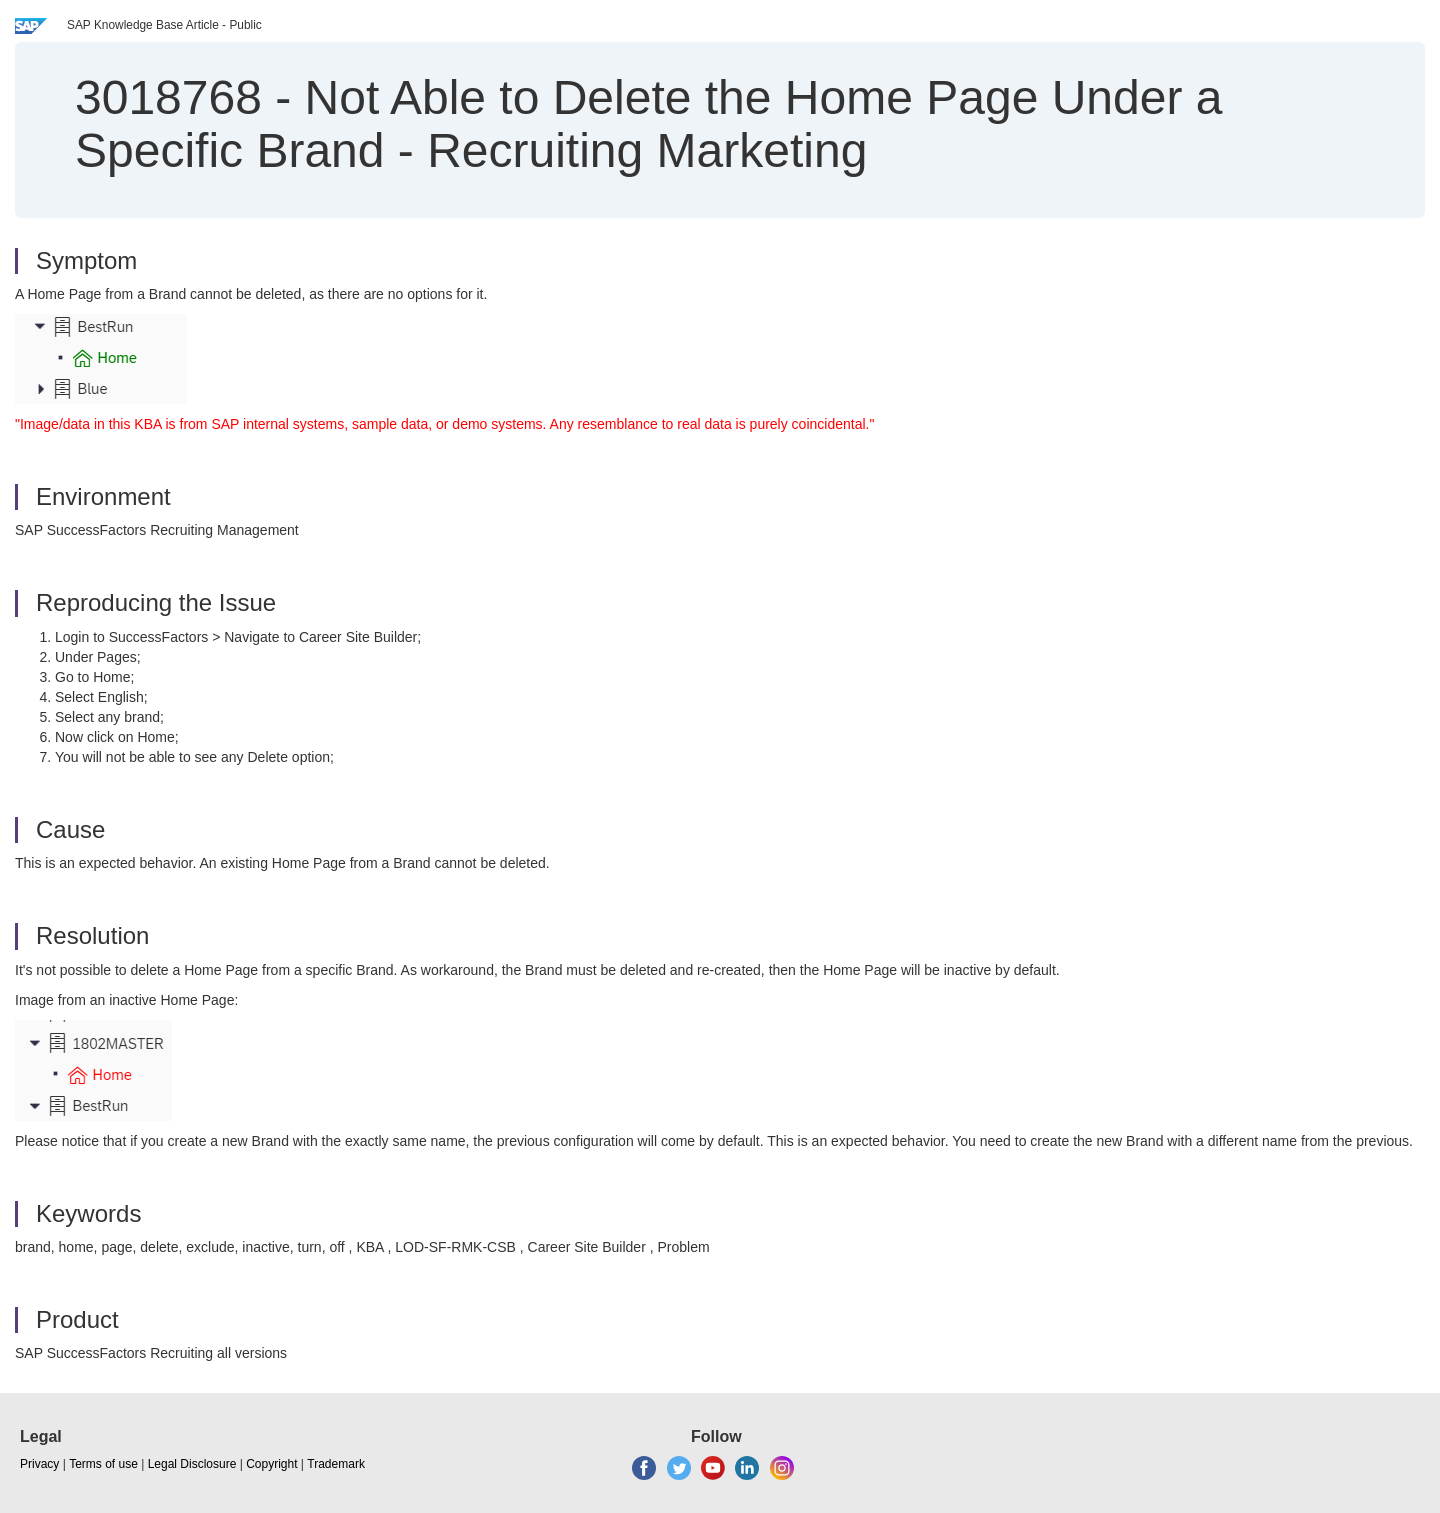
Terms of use (103, 1464)
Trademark (336, 1464)
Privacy (39, 1464)
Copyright (271, 1464)
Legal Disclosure (192, 1464)
